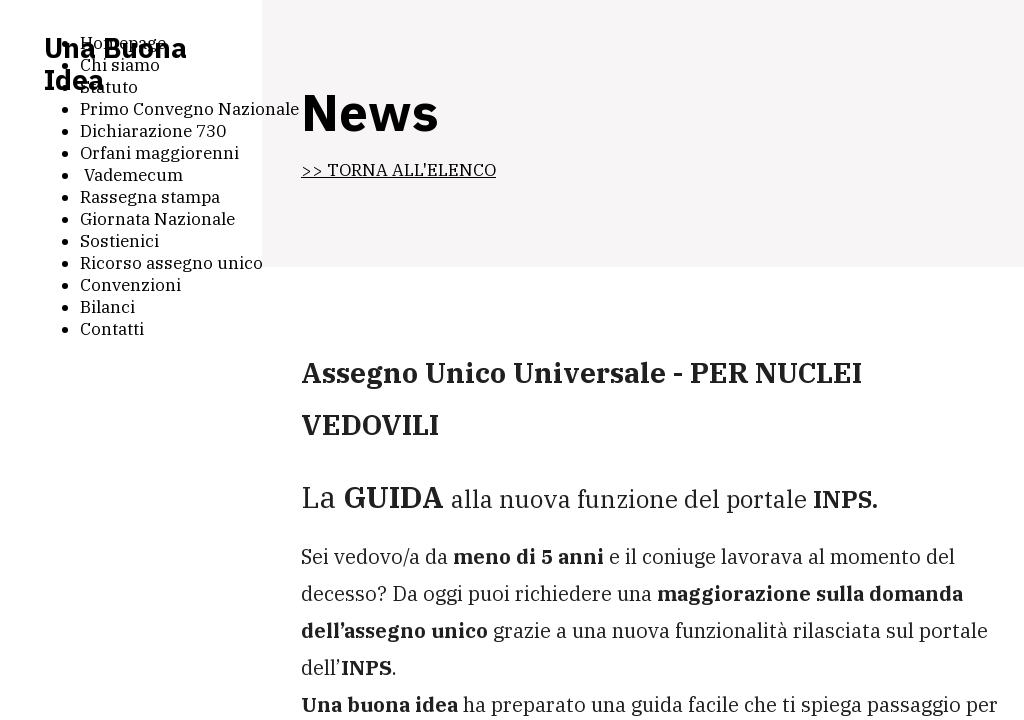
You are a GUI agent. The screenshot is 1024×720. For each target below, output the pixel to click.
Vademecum (131, 175)
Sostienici (119, 241)
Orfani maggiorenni (159, 153)
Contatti (112, 329)
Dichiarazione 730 (153, 131)
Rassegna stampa (150, 197)
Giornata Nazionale (157, 219)
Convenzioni (130, 285)
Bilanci (107, 307)
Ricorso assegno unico (171, 263)
